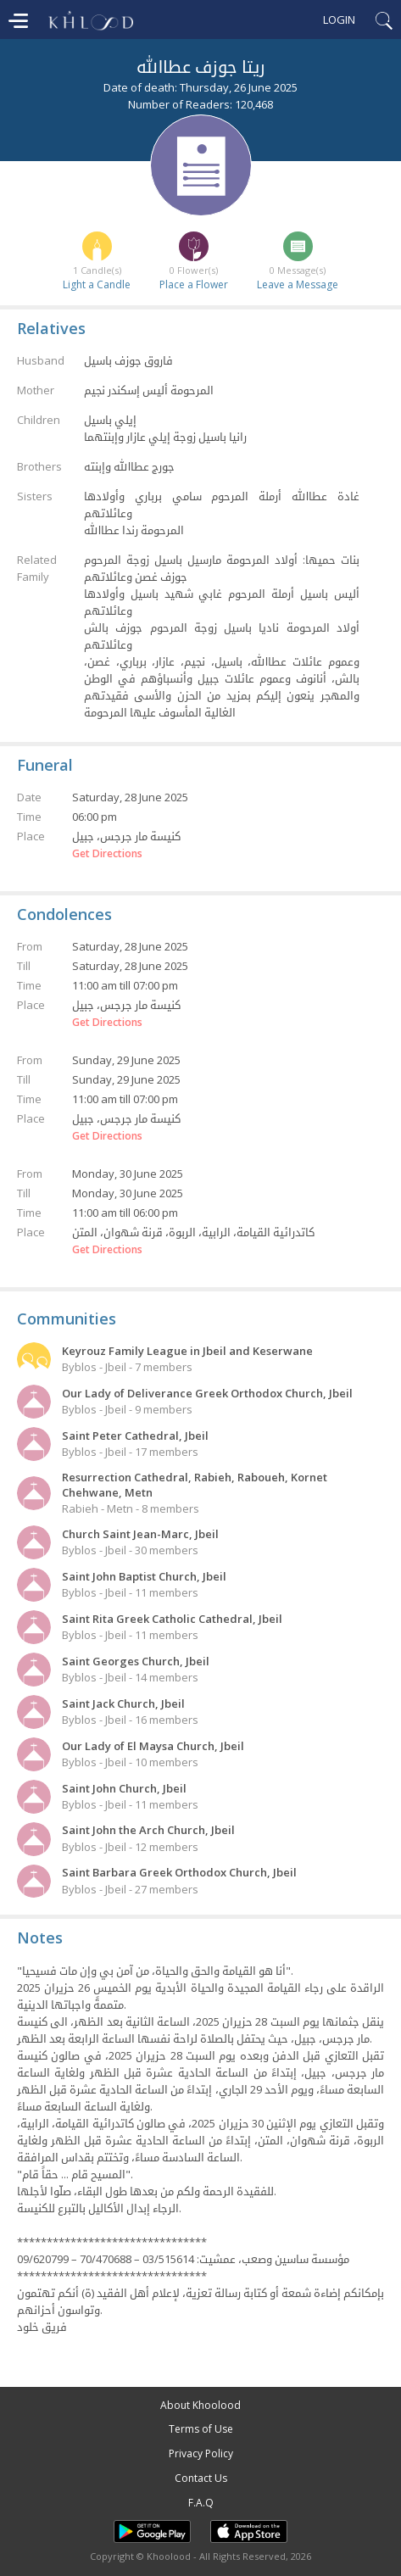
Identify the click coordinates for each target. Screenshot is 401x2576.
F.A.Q (201, 2502)
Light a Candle (97, 284)
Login (339, 19)
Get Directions (107, 854)
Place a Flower (193, 284)
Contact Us (201, 2478)
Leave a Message (297, 284)
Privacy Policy (201, 2453)
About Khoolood (200, 2405)
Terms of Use (201, 2429)
